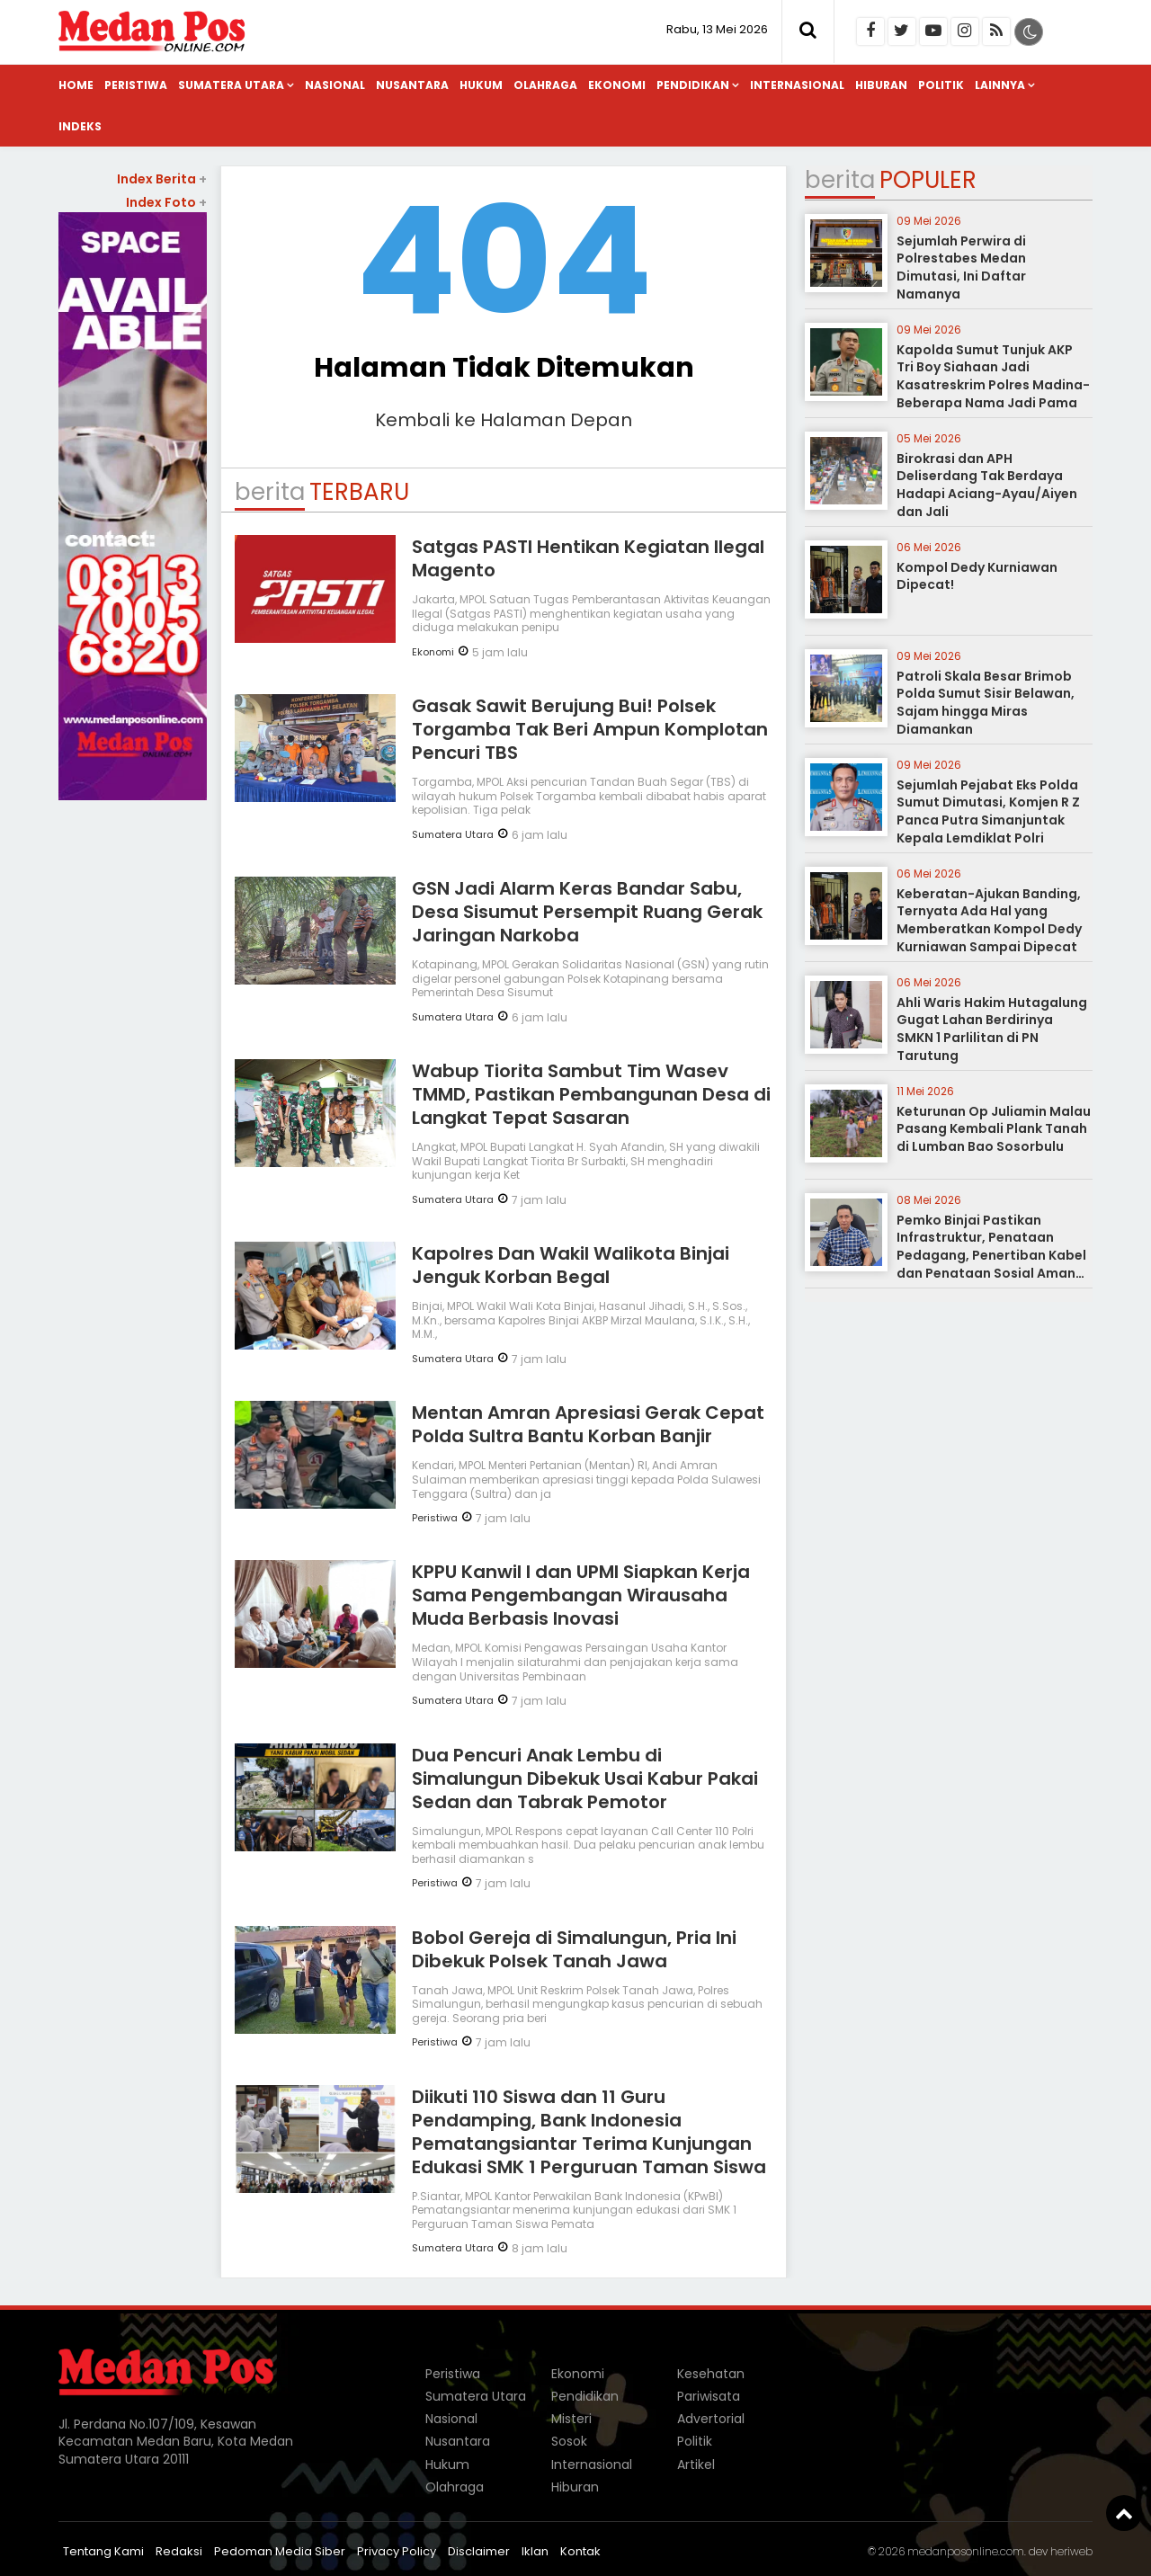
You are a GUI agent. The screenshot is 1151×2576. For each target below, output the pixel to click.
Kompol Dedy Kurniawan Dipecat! (977, 576)
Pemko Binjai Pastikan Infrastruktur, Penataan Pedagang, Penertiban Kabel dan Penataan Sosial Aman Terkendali (991, 1255)
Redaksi (179, 2551)
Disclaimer (479, 2551)
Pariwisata (708, 2396)
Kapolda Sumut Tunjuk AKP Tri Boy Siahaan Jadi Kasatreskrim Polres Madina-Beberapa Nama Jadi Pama (993, 376)
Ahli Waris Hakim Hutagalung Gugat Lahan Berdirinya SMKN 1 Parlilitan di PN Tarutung (992, 1029)
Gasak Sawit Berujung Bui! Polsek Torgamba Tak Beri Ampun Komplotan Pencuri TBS (590, 729)
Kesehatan (711, 2374)
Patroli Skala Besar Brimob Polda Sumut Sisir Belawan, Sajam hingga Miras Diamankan (986, 702)
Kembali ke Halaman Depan (503, 419)
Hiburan (881, 85)
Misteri (571, 2419)
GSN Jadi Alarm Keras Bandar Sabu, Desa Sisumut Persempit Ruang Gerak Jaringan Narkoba (587, 912)
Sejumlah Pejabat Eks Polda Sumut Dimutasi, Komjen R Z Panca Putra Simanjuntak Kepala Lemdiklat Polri (988, 811)
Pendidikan (692, 85)
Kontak (580, 2551)
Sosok (569, 2441)
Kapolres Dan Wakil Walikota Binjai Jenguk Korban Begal (570, 1265)
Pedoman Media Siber (279, 2551)
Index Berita (162, 179)
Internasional (797, 85)
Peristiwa (135, 85)
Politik (941, 85)
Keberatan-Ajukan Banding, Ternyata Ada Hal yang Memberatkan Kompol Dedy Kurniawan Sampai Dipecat (989, 920)
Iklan (535, 2551)
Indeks (80, 126)
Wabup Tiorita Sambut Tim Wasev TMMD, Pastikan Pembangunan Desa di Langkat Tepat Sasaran (591, 1094)
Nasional (335, 85)
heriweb (1071, 2551)
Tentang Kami (103, 2551)
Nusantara (412, 85)
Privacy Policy (396, 2551)
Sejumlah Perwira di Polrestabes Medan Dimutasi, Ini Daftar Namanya (961, 267)
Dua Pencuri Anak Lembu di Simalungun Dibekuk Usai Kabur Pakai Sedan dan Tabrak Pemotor (585, 1778)
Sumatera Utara (231, 85)
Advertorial (711, 2419)
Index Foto (166, 202)
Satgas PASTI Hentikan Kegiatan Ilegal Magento (588, 558)
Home (76, 85)
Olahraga (545, 85)
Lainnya (1000, 85)
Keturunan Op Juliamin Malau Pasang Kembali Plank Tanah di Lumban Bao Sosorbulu (994, 1128)
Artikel (696, 2464)
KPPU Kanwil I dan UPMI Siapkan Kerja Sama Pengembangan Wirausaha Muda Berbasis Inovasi (581, 1595)
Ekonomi (617, 85)
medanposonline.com (965, 2551)
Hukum (481, 85)
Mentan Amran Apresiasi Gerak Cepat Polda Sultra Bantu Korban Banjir (588, 1424)
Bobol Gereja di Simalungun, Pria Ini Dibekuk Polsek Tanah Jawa (574, 1949)
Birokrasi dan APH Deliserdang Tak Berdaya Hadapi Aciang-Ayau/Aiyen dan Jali (987, 485)
